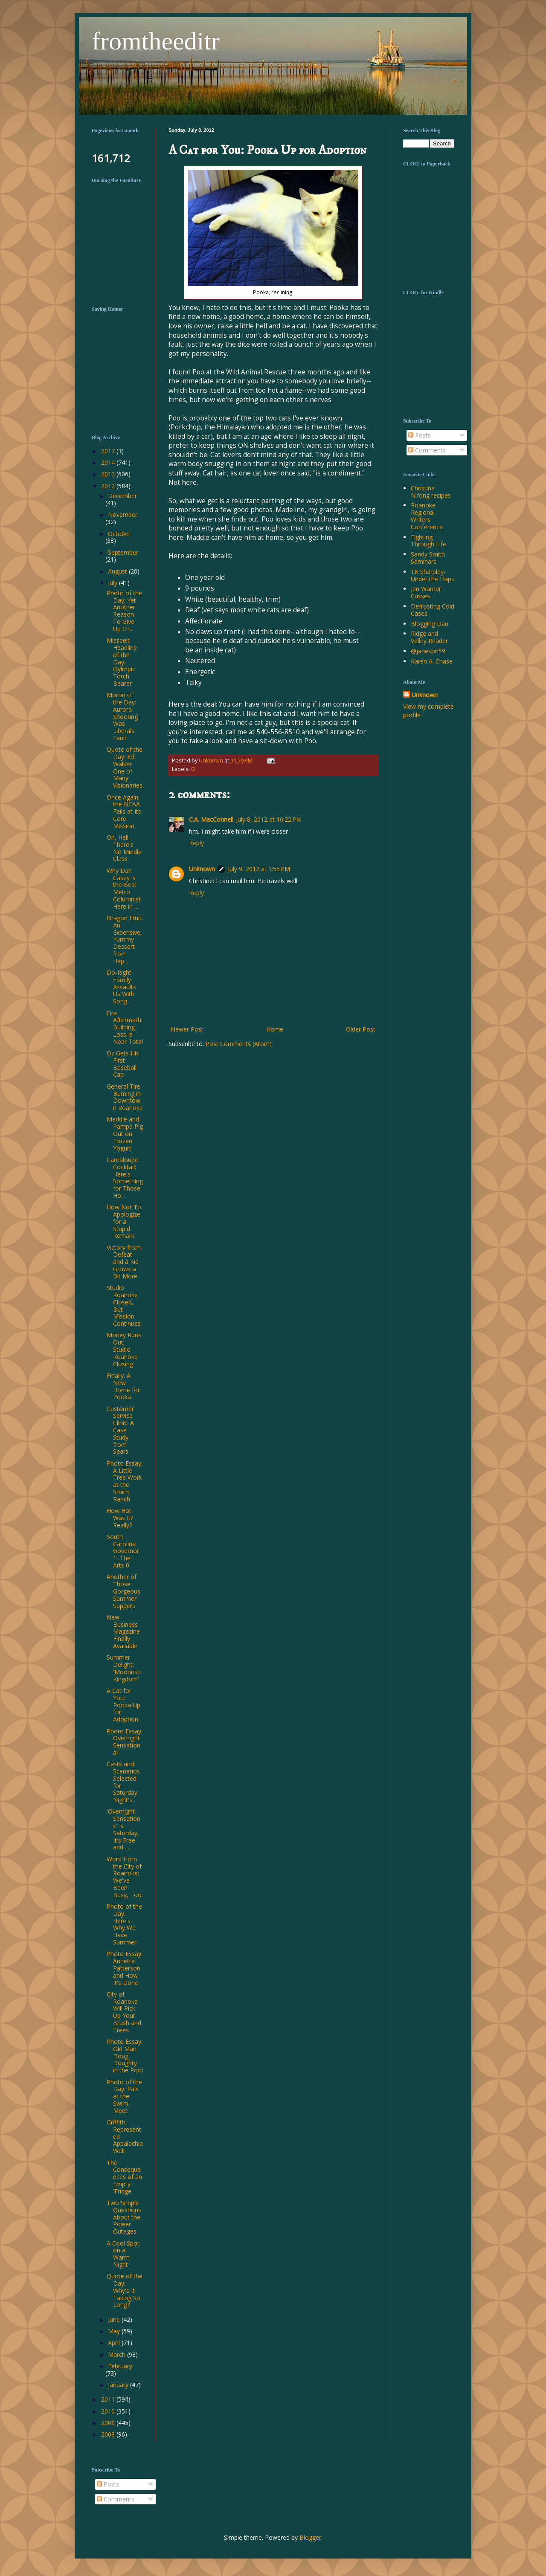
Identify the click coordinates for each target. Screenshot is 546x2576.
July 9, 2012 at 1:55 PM (259, 869)
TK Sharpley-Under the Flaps (432, 575)
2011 (108, 2399)
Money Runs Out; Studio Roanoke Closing (124, 1349)
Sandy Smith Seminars (428, 557)
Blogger (310, 2537)
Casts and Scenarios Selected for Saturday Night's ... (123, 1782)
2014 (108, 462)
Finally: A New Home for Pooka (123, 1386)
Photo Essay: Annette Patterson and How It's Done (124, 1968)
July (113, 583)
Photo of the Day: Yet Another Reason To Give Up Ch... (124, 611)
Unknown (202, 869)
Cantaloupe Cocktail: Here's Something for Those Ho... (125, 1178)
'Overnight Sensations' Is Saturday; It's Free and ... (123, 1829)
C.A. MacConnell (211, 819)
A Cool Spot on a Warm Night (123, 2254)
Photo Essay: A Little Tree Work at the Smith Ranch (124, 1481)
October (119, 534)
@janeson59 (428, 651)
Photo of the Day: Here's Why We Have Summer (124, 1924)
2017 (108, 451)
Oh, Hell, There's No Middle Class (124, 848)
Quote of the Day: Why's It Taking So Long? (124, 2290)
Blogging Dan (429, 624)
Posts (419, 435)
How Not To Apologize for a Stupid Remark (124, 1221)
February (120, 2366)
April (115, 2342)
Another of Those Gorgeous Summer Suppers (123, 1591)
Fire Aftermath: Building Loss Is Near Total (125, 1027)
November (122, 514)
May (115, 2331)
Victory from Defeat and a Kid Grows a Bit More (124, 1261)
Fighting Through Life (428, 540)
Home (274, 1029)
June (115, 2319)
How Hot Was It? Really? (120, 1518)
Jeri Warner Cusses (426, 592)
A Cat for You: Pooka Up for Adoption (123, 1704)
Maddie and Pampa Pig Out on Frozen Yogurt (125, 1133)
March (117, 2354)
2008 (108, 2434)
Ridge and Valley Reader (429, 637)
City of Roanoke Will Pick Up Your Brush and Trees (124, 2012)
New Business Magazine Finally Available (123, 1631)
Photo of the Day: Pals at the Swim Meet (124, 2096)
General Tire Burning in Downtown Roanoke (125, 1097)
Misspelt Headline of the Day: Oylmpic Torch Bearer (122, 661)
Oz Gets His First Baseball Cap (123, 1063)
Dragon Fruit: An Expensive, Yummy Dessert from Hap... (125, 939)
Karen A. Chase (432, 661)
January (119, 2385)
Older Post (360, 1029)
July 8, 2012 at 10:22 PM (269, 819)
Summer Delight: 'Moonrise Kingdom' (124, 1668)
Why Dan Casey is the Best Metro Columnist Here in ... (124, 888)
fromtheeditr (156, 41)
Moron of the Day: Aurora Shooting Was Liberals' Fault (122, 716)
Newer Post (187, 1029)
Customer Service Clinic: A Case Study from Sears (120, 1430)
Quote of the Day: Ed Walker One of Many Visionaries (124, 767)
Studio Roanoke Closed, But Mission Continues (124, 1305)
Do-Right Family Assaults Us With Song (121, 986)
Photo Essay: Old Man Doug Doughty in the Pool (125, 2055)
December (122, 496)
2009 (108, 2423)
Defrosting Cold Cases (432, 609)
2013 (108, 474)
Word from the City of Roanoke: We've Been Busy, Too (124, 1877)
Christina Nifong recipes (431, 491)
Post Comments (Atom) (239, 1044)
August (118, 571)
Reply (196, 843)
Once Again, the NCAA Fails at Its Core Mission (124, 811)
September (123, 552)
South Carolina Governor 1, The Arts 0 (123, 1551)
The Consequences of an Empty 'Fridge (124, 2177)
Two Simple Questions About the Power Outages (124, 2217)
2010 (108, 2411)
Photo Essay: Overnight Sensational (124, 1741)
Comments (427, 450)
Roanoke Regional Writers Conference (427, 515)
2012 (108, 486)
